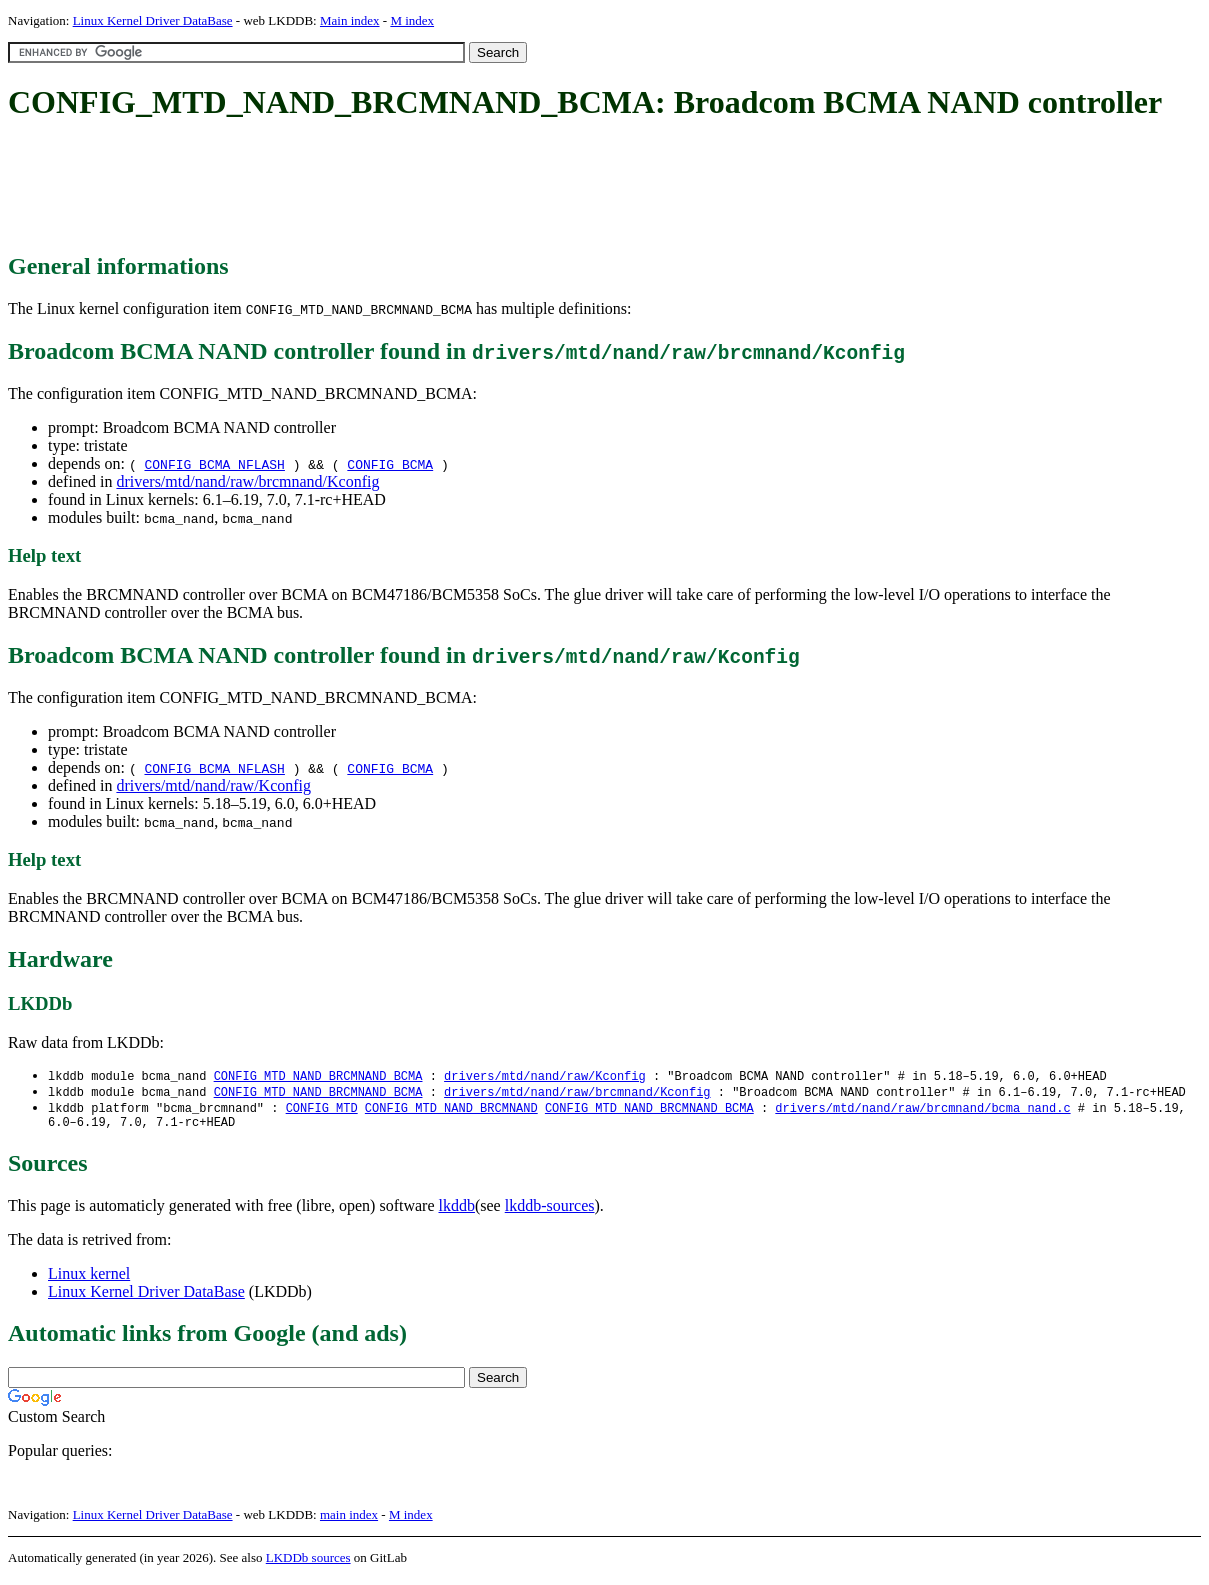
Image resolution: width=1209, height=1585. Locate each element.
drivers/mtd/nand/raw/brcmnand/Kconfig (247, 481)
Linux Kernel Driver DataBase (153, 20)
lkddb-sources (550, 1211)
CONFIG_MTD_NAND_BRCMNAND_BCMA (318, 1076)
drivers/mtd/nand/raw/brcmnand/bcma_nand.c (922, 1110)
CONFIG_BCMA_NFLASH (214, 464)
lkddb (457, 1211)
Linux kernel (89, 1279)
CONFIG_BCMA (390, 464)
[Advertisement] (372, 188)
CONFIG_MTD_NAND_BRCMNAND (451, 1110)
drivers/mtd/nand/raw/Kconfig (213, 785)
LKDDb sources (308, 1563)
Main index (350, 20)
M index (412, 20)
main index (349, 1520)
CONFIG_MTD (322, 1110)
